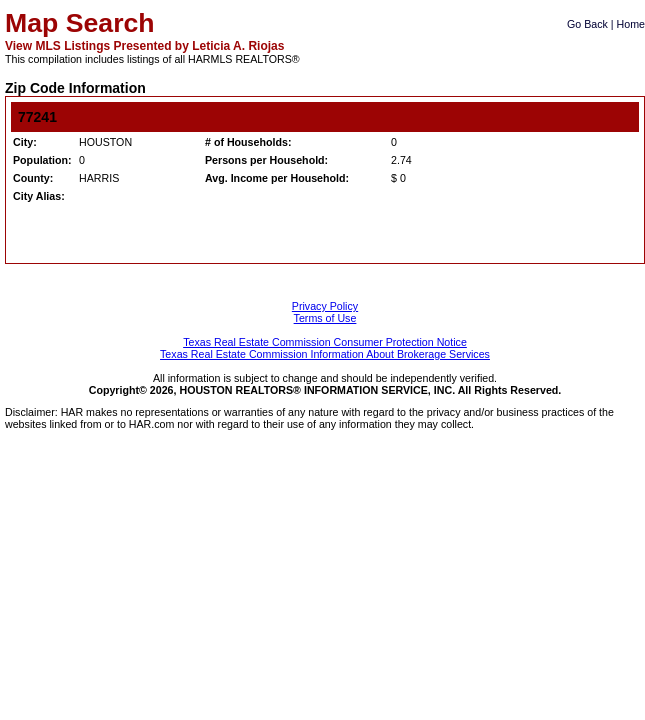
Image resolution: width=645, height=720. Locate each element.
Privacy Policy (325, 306)
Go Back (587, 24)
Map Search (80, 23)
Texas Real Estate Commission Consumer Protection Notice (325, 342)
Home (631, 24)
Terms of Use (325, 318)
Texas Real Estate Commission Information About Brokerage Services (325, 354)
